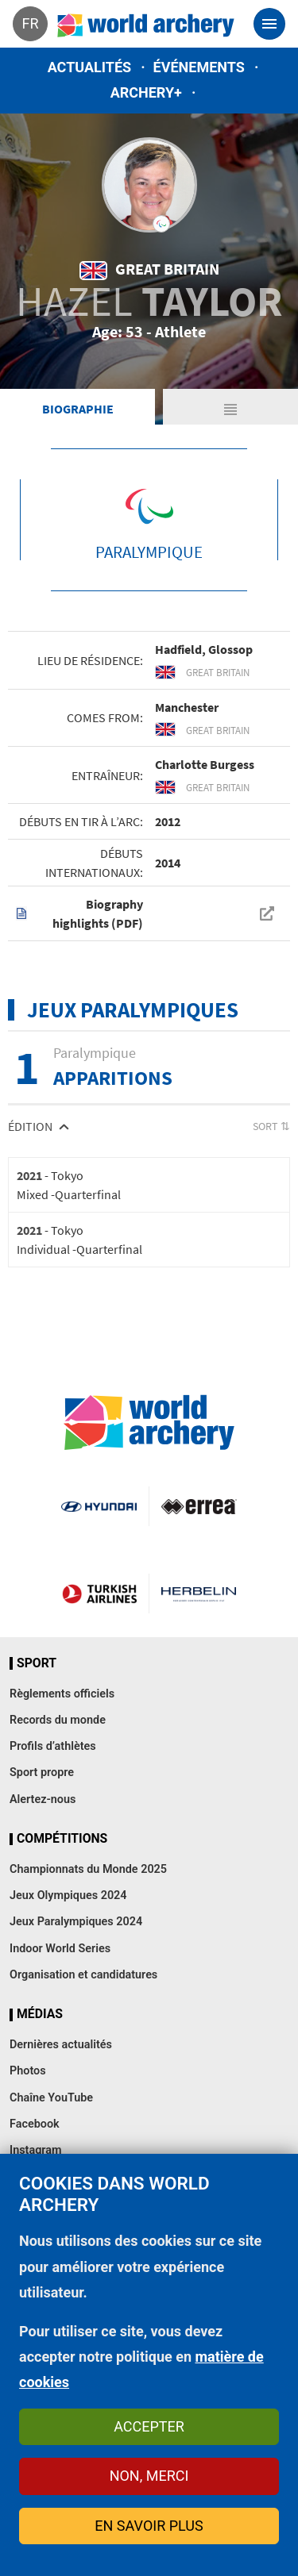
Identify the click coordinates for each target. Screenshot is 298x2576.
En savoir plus (149, 2525)
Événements (199, 67)
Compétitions (62, 1839)
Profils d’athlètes (53, 1746)
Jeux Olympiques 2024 (68, 1895)
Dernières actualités (61, 2044)
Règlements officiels (62, 1694)
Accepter (149, 2426)
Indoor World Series (60, 1948)
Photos (28, 2071)
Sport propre (42, 1772)
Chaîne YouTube (51, 2098)
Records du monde (58, 1720)
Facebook (35, 2124)
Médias (40, 2014)
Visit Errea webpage (199, 1506)
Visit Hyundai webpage (98, 1506)
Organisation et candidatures (83, 1975)
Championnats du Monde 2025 (88, 1869)
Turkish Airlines (99, 1593)
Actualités (90, 67)
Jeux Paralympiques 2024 (76, 1921)
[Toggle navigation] (269, 24)
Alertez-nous (42, 1799)
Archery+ (146, 92)
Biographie (78, 409)
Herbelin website (199, 1593)
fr (29, 23)
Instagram (36, 2150)
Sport (36, 1663)
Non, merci (149, 2475)
